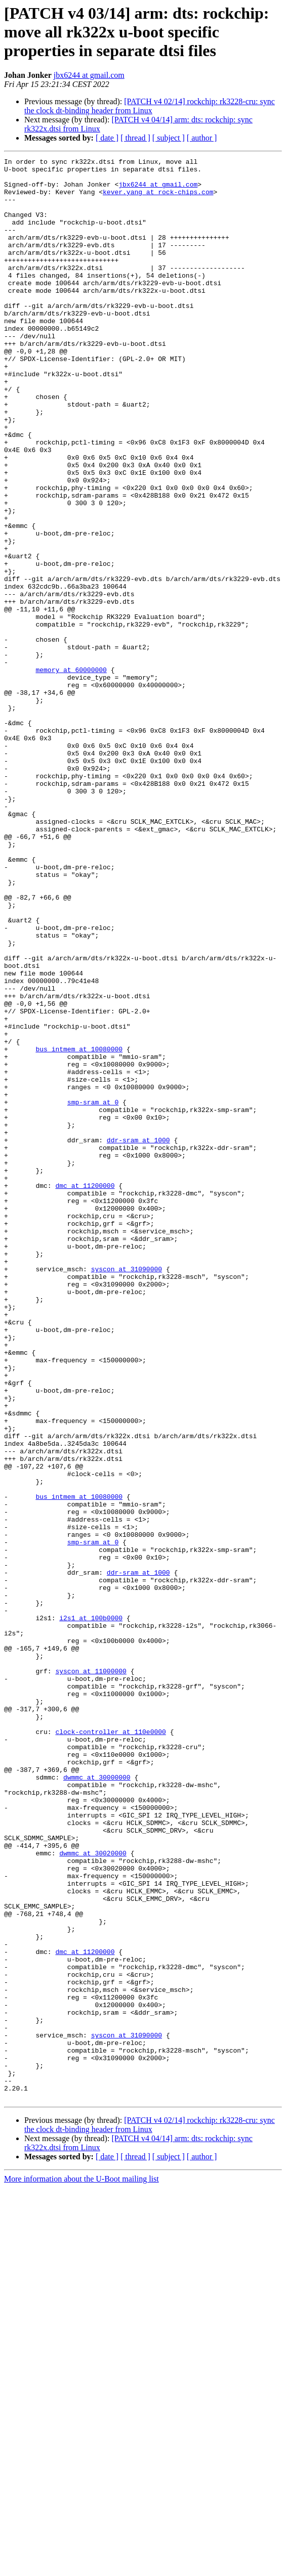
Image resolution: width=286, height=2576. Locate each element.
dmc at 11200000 (84, 1391)
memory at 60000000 (70, 772)
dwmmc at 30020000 (93, 2192)
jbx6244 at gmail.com (89, 75)
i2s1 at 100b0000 (90, 1910)
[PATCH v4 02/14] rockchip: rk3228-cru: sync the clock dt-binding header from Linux (149, 106)
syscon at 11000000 (90, 1974)
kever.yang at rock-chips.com (158, 199)
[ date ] (107, 138)
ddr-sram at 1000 (138, 1337)
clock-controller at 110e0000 (110, 2047)
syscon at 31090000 (126, 1491)
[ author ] (202, 138)
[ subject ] (168, 138)
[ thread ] (135, 138)
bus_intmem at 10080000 (78, 1227)
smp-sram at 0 (92, 1291)
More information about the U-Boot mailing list (81, 2567)
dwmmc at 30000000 (97, 2101)
